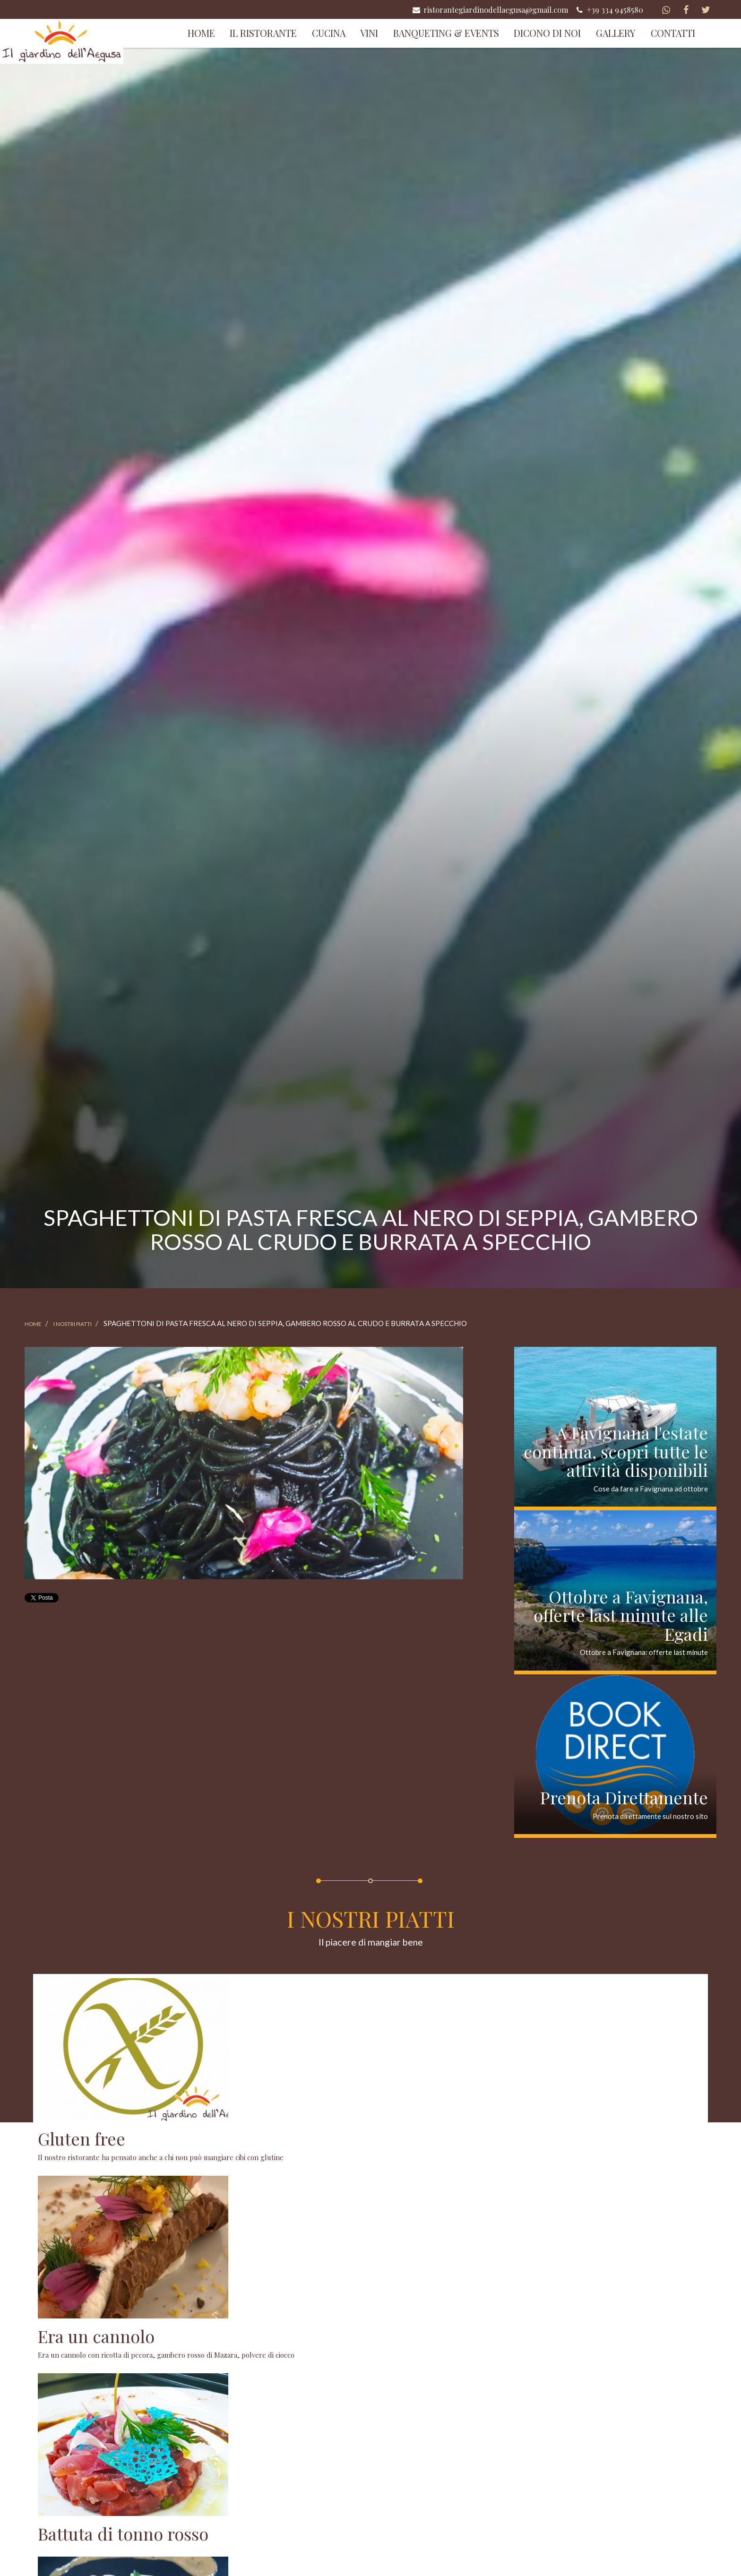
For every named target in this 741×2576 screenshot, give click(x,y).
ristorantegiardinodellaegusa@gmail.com (490, 9)
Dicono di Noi (547, 33)
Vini (369, 33)
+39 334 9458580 (608, 9)
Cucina (328, 33)
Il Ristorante (263, 33)
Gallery (616, 33)
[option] (244, 1463)
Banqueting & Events (446, 33)
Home (201, 33)
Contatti (673, 33)
